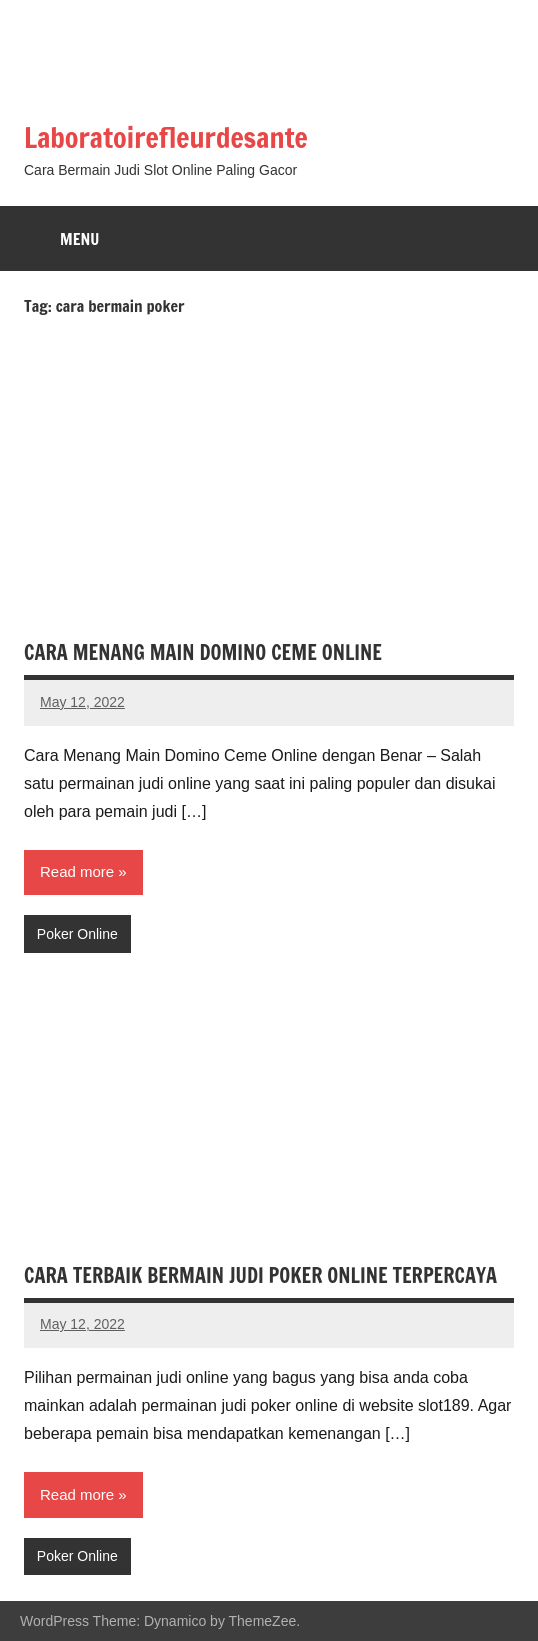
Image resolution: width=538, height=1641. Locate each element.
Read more (77, 871)
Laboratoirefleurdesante (166, 137)
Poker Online (77, 934)
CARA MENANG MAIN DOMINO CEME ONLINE (203, 652)
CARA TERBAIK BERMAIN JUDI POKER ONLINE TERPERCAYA (260, 1275)
